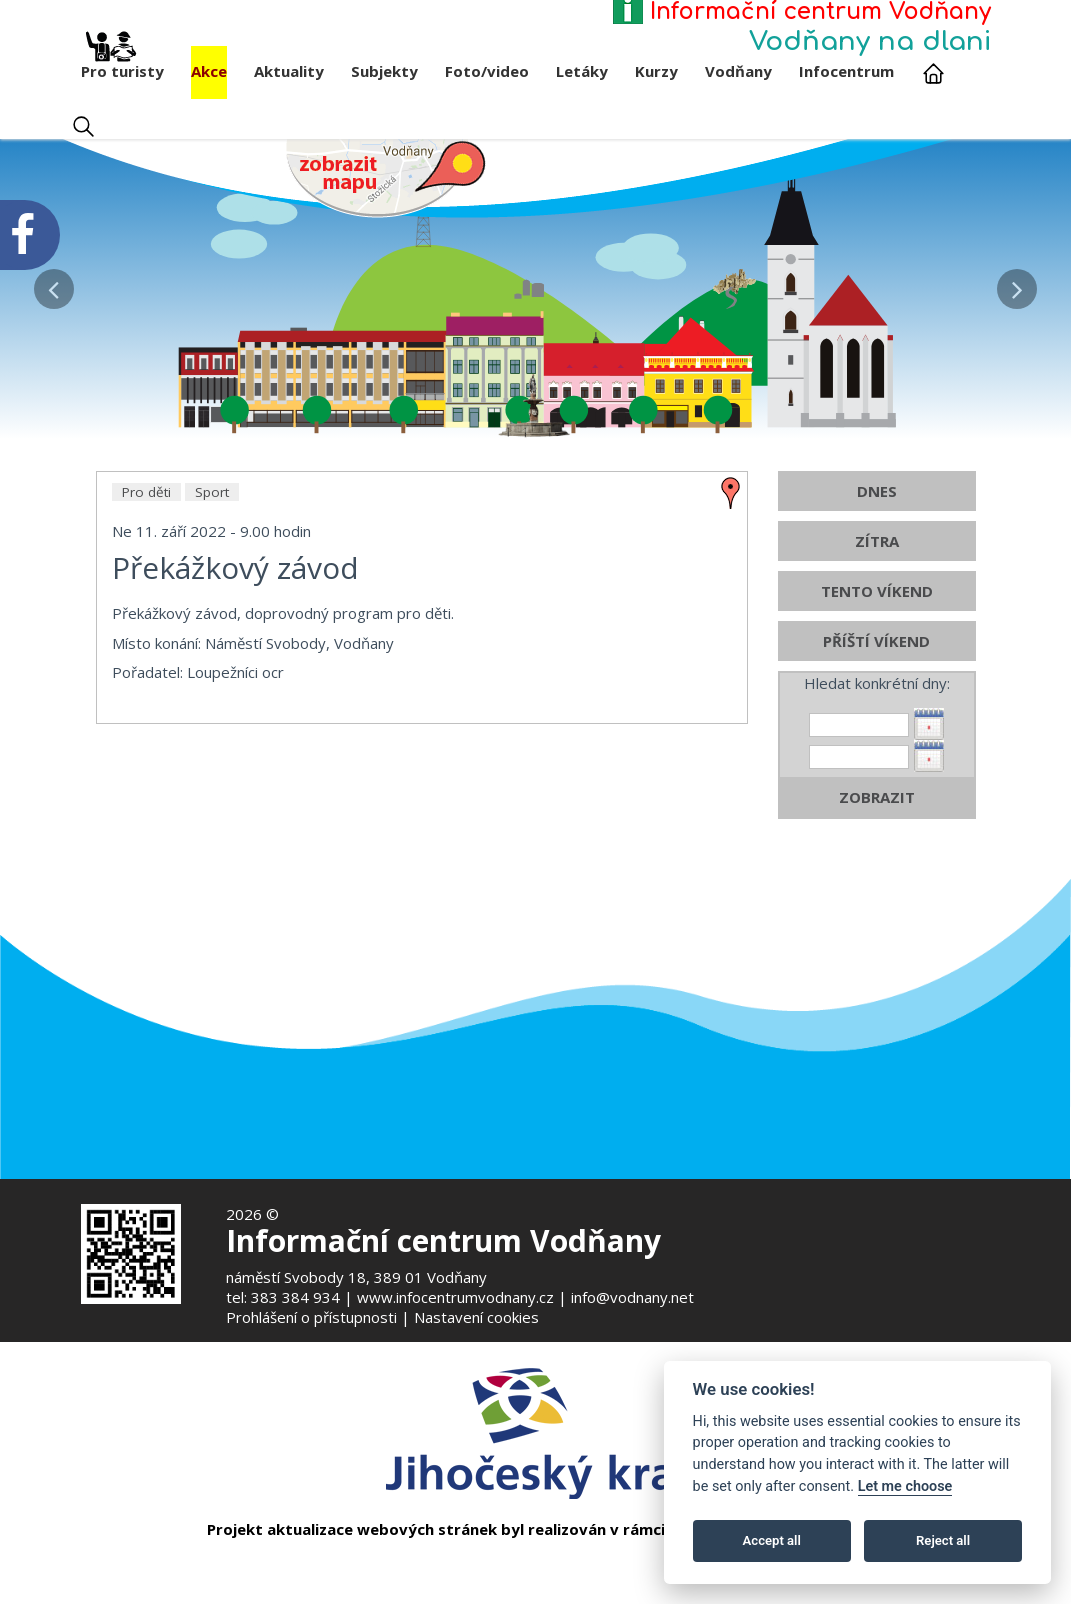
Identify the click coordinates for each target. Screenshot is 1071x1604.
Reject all (943, 1540)
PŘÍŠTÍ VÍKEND (876, 676)
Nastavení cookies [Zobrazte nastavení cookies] (476, 1317)
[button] (53, 284)
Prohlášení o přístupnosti (311, 1317)
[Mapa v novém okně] (386, 177)
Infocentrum (846, 71)
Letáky (582, 71)
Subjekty (384, 71)
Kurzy (656, 71)
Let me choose (905, 1486)
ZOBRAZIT (877, 832)
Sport (212, 527)
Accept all (772, 1540)
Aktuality (289, 71)
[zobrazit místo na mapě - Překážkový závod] (731, 526)
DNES (877, 526)
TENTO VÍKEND (877, 626)
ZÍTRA (877, 576)
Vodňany (738, 71)
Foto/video (487, 71)
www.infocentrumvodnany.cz (455, 1297)
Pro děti (146, 527)
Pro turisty (122, 63)
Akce (209, 71)
